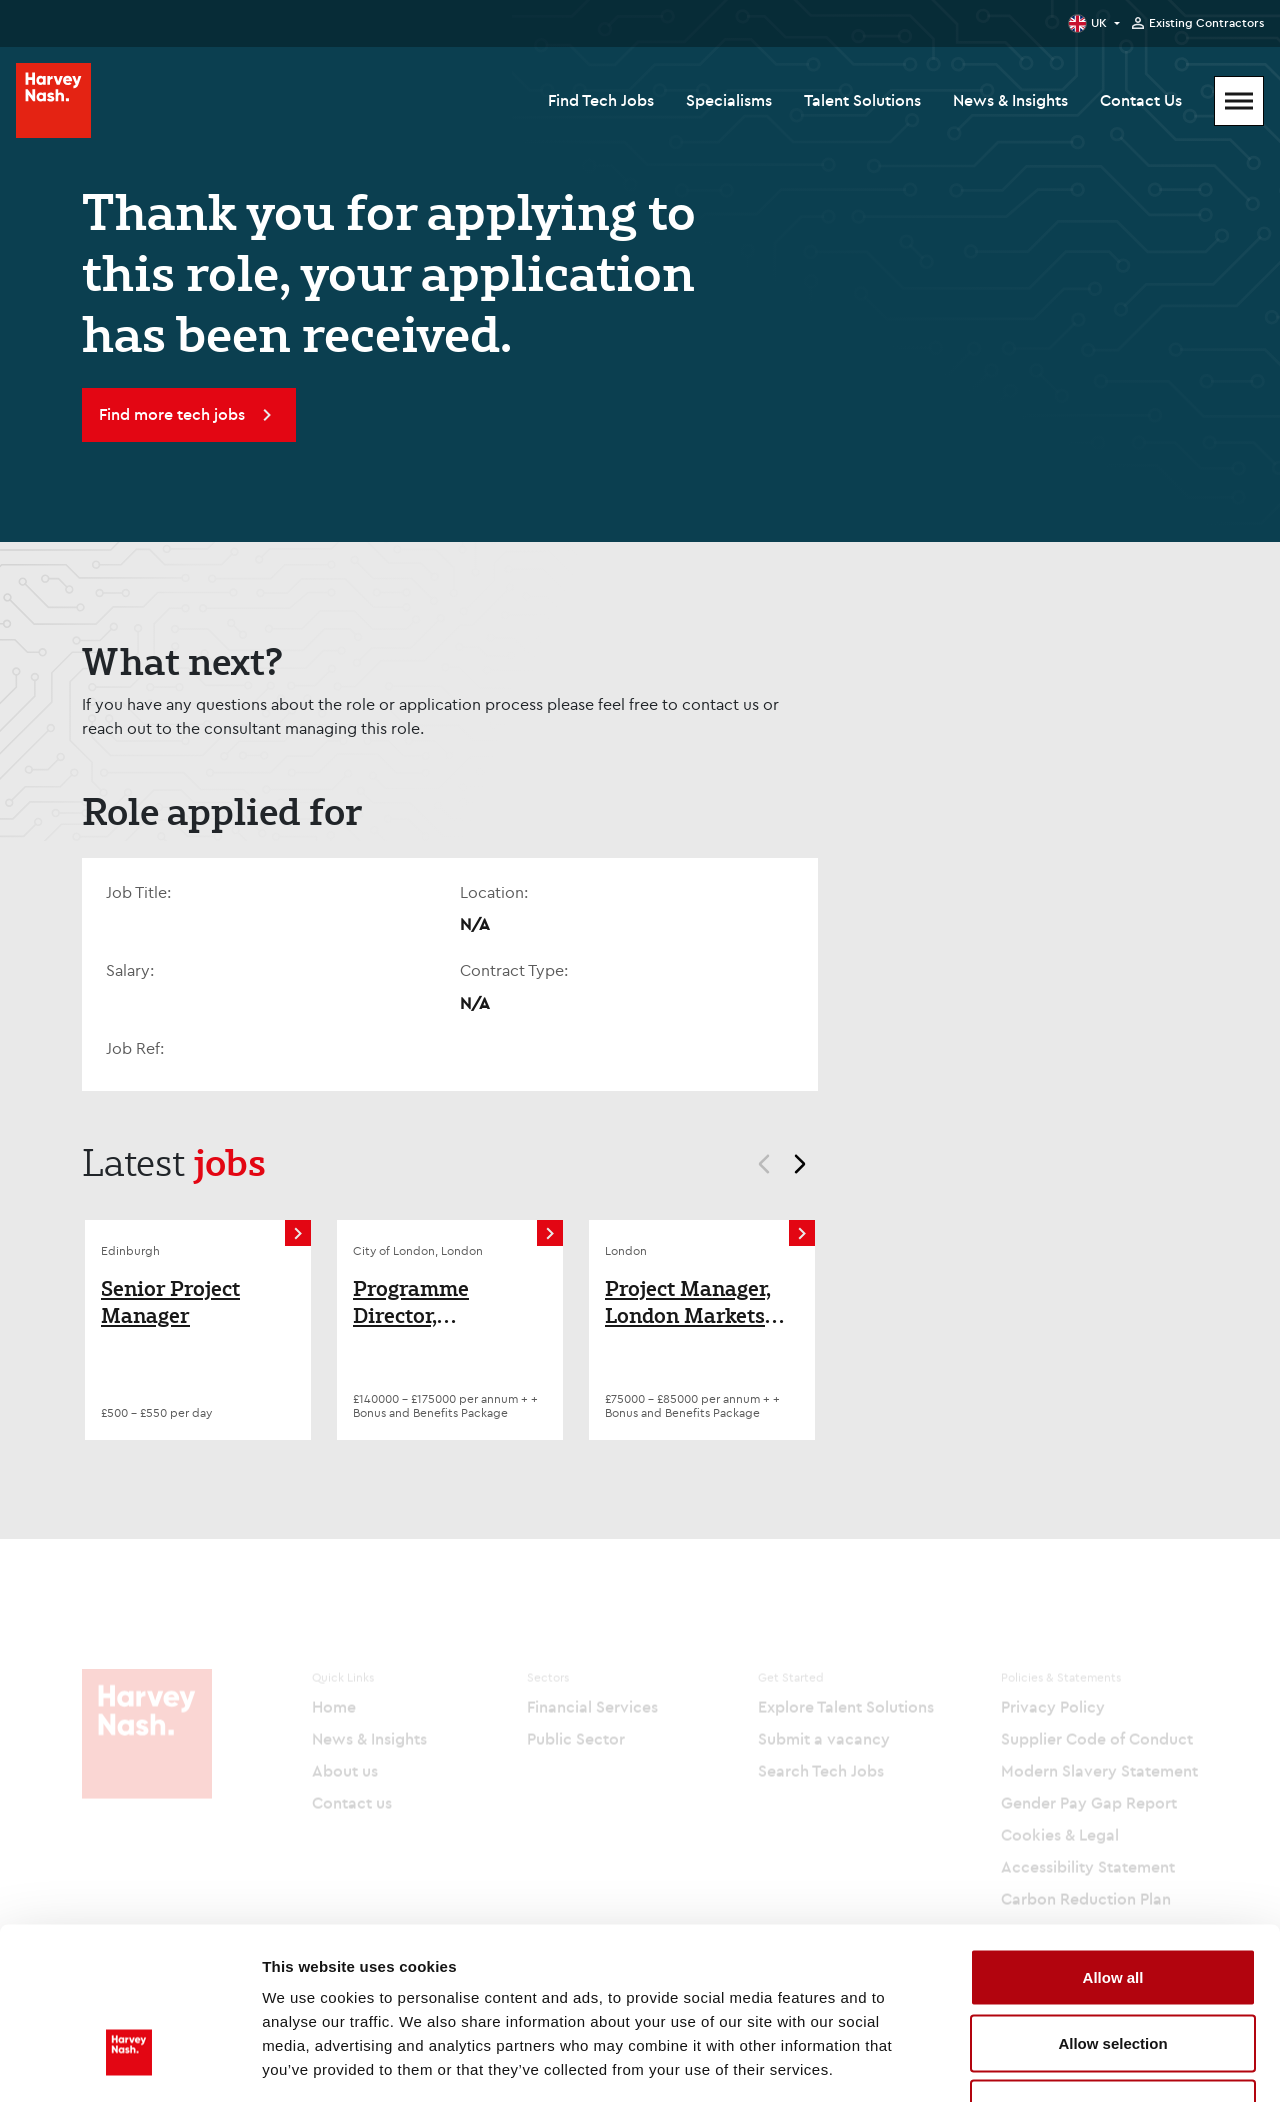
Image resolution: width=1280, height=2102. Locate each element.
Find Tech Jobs (601, 100)
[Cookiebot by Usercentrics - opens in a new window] (129, 2063)
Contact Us (1141, 100)
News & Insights (1010, 100)
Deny (1113, 1970)
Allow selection (1112, 1905)
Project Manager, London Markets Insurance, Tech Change (688, 1302)
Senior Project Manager (170, 1302)
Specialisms (729, 100)
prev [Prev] (755, 1167)
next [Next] (809, 1167)
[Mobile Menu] (1239, 101)
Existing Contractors (1206, 23)
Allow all (1113, 1839)
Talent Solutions (862, 100)
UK (1099, 22)
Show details (1049, 2062)
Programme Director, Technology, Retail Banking (442, 1302)
